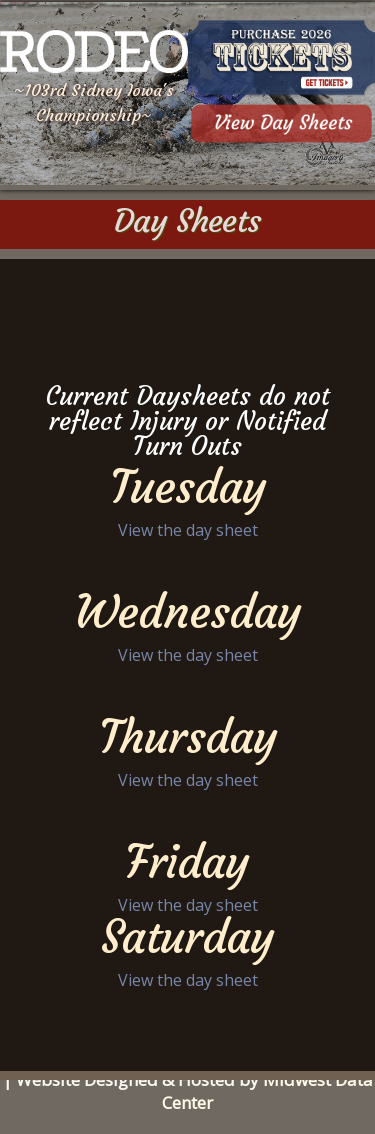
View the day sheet (188, 530)
